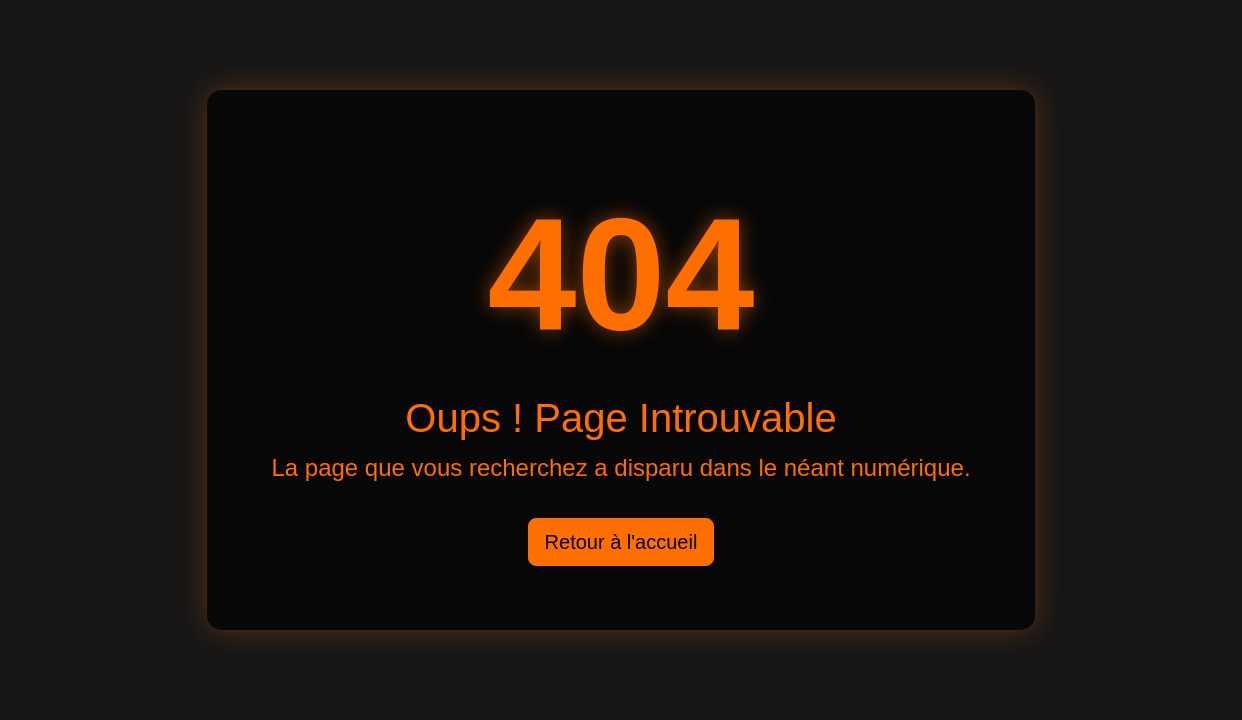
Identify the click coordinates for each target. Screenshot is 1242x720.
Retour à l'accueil (621, 542)
